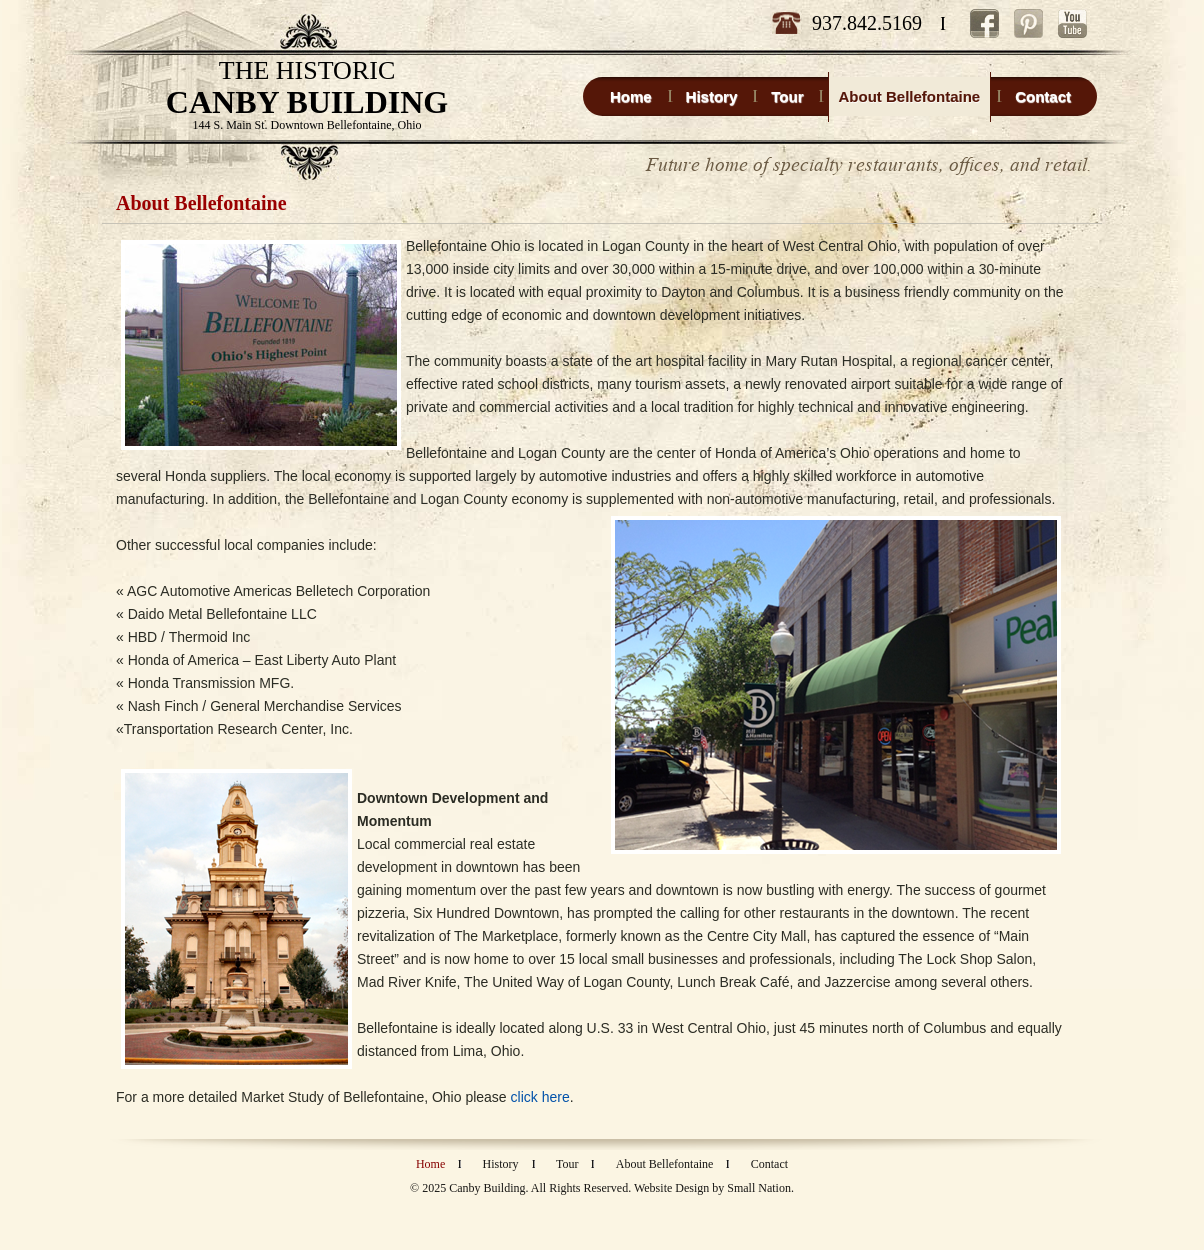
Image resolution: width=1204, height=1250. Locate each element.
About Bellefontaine (665, 1164)
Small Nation (759, 1188)
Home (430, 1164)
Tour (567, 1164)
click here (540, 1097)
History (501, 1164)
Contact (769, 1164)
